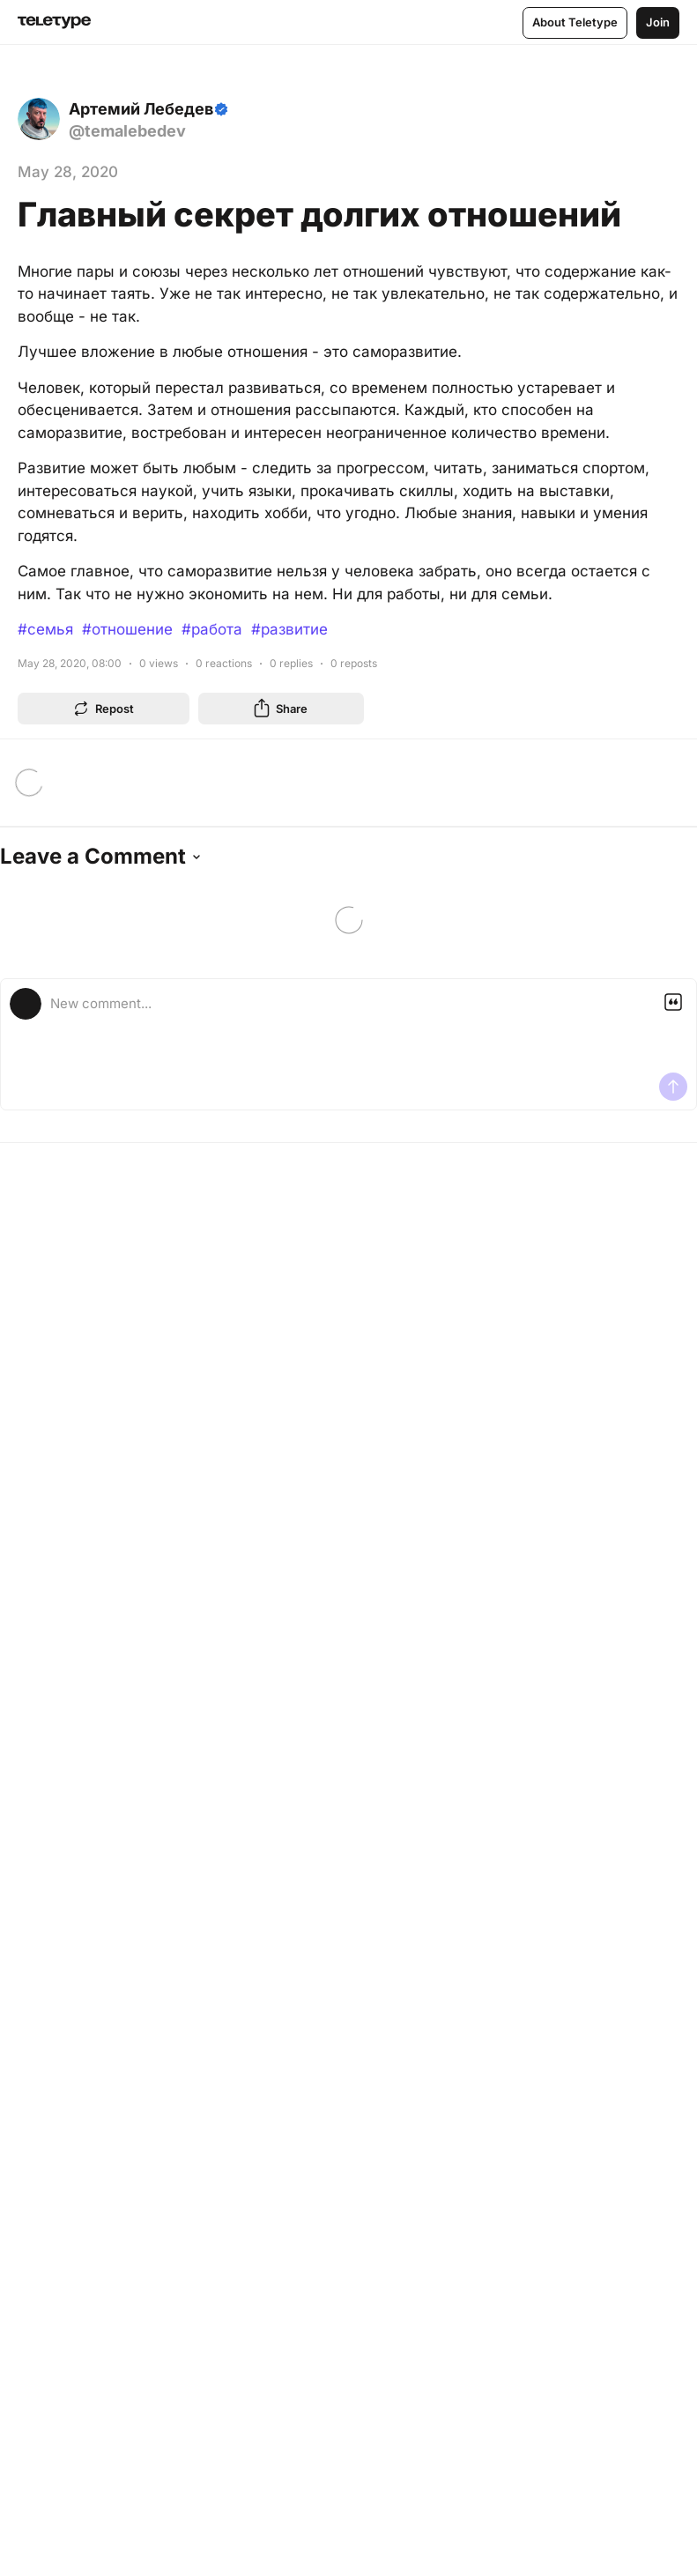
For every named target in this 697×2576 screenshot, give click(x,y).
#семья (45, 629)
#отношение (127, 629)
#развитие (289, 629)
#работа (212, 629)
